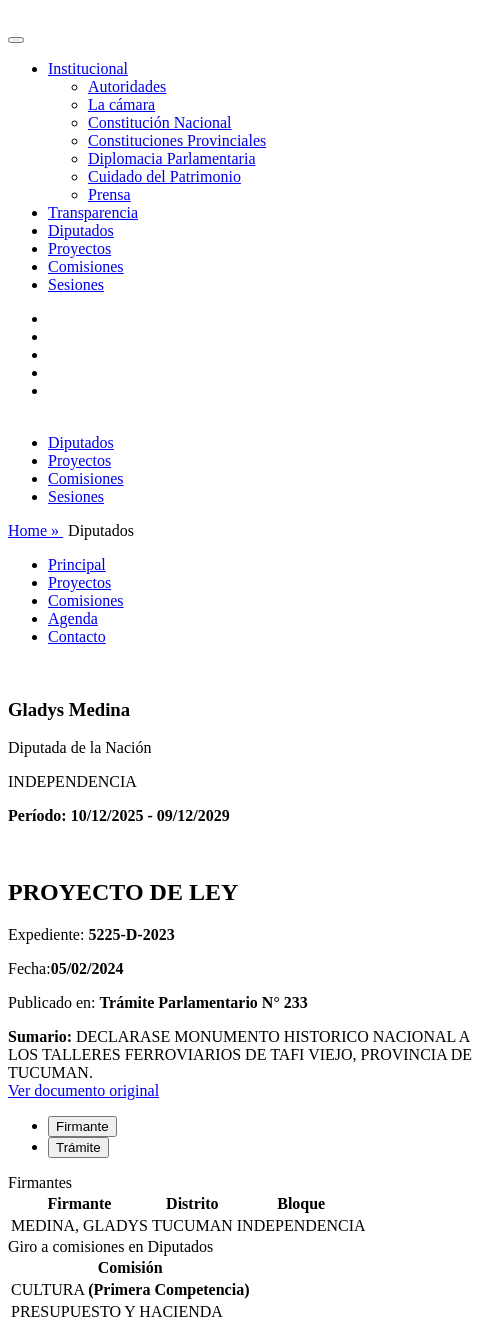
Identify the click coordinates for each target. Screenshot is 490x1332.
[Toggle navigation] (16, 40)
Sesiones (76, 284)
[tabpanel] (245, 1206)
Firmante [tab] (82, 1126)
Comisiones (86, 266)
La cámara (121, 104)
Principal (77, 564)
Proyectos (79, 248)
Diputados (81, 230)
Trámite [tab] (78, 1147)
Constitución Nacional (160, 122)
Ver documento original (83, 1090)
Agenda (73, 618)
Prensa (109, 194)
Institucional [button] (88, 68)
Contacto (77, 636)
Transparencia (93, 212)
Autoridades (127, 86)
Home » (35, 530)
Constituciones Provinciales (177, 140)
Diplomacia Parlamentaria (171, 158)
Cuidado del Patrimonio (164, 176)
